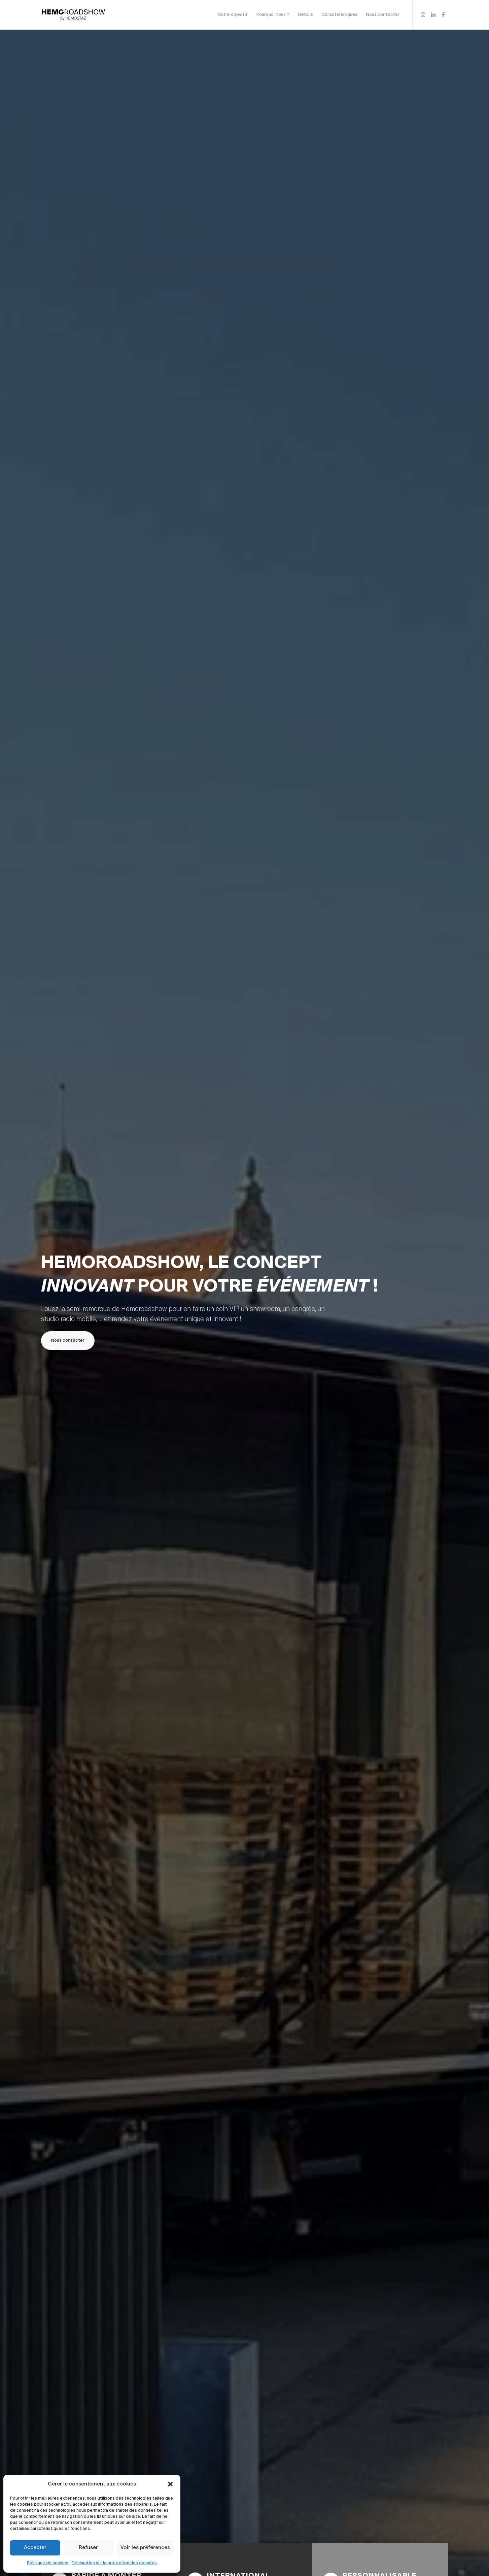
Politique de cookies (47, 2563)
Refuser (88, 2547)
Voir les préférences (145, 2547)
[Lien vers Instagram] (423, 14)
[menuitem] (232, 15)
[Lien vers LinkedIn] (433, 14)
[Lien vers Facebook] (443, 14)
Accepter (35, 2547)
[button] (170, 2484)
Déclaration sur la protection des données (114, 2563)
